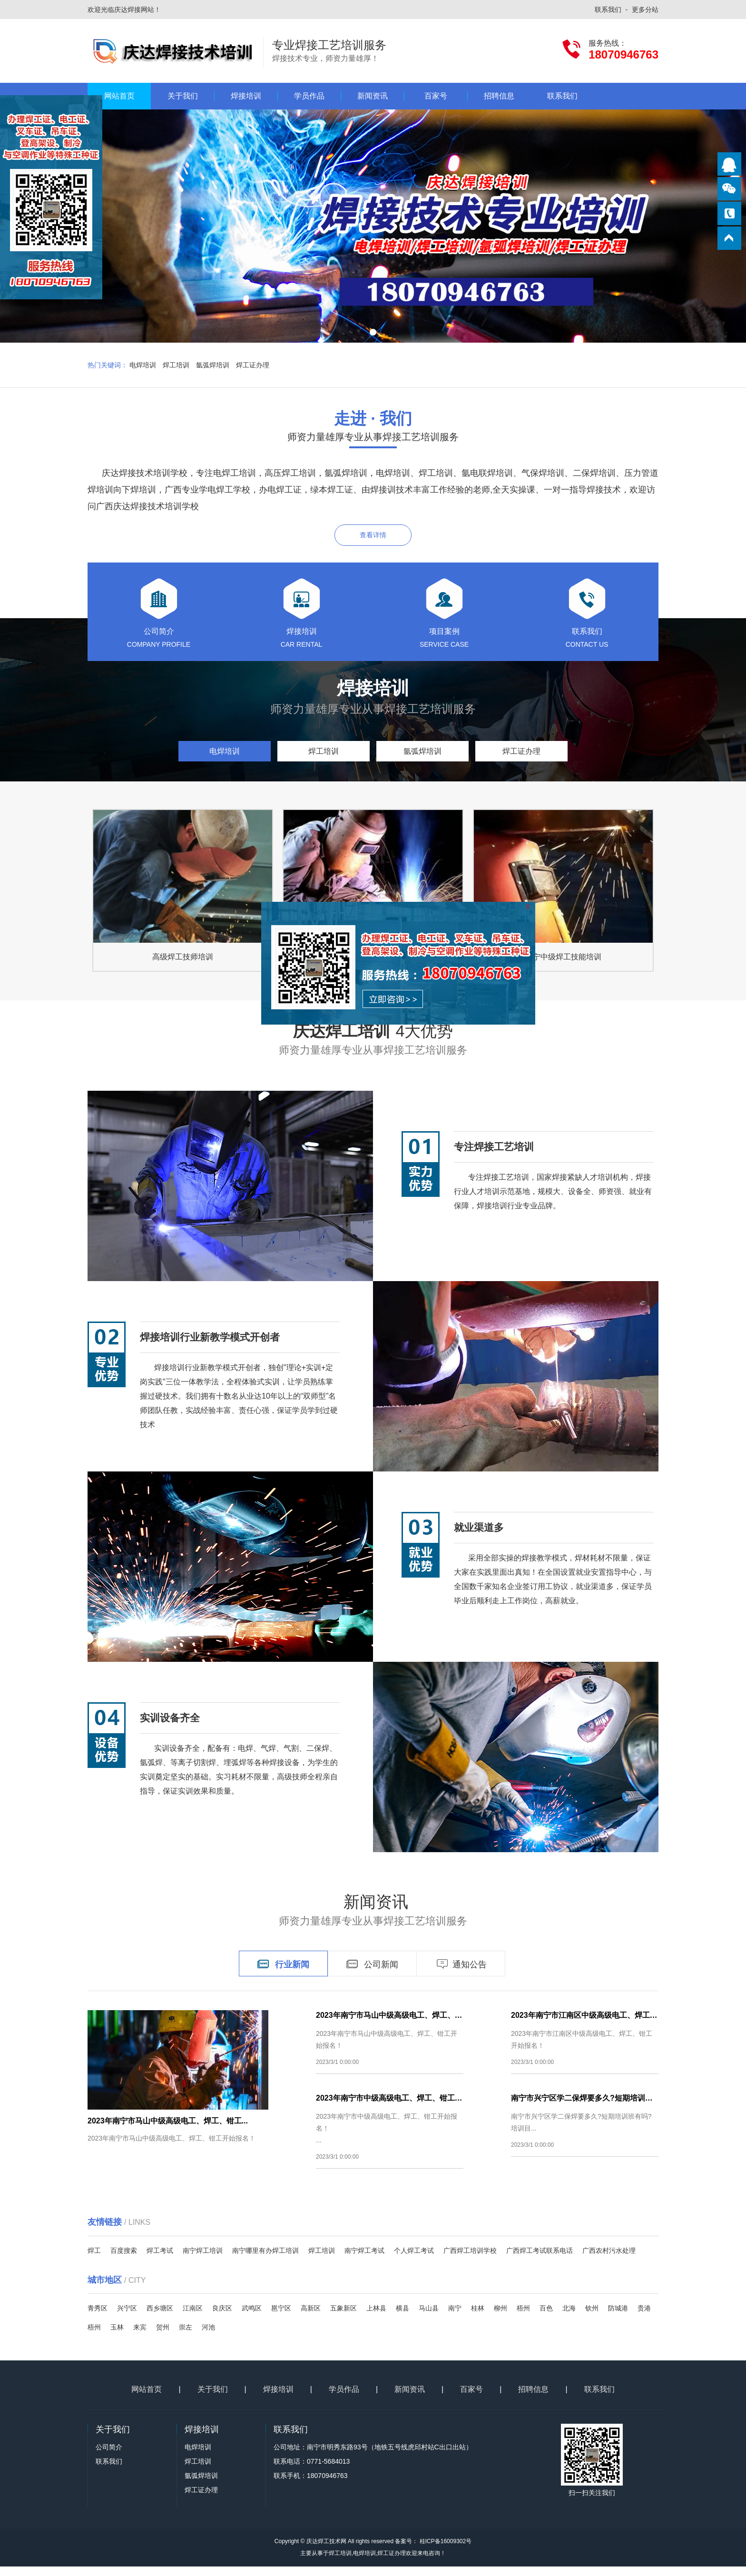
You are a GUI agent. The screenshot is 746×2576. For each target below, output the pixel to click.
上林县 (376, 2318)
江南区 (193, 2318)
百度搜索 (123, 2260)
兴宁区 (127, 2318)
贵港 (644, 2318)
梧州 (523, 2318)
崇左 (185, 2337)
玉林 (117, 2337)
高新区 (311, 2318)
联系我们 (608, 9)
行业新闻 (283, 1974)
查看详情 (373, 535)
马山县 (429, 2318)
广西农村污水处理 (609, 2260)
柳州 (500, 2318)
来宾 (140, 2337)
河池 (208, 2337)
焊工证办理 (252, 365)
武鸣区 (252, 2318)
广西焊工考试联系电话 (539, 2260)
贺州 (162, 2337)
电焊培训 (142, 365)
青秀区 (98, 2318)
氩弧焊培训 (212, 365)
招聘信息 (499, 96)
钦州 (592, 2318)
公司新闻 (372, 1974)
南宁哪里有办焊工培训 (265, 2260)
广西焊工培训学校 (470, 2260)
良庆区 (222, 2318)
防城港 (618, 2318)
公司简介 (109, 2456)
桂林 (477, 2318)
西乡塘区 (160, 2318)
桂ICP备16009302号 (444, 2550)
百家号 (435, 96)
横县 (402, 2318)
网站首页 (119, 96)
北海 (569, 2318)
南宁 (454, 2318)
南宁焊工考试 (364, 2260)
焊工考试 (160, 2260)
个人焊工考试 (414, 2260)
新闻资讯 (372, 96)
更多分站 (645, 9)
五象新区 (343, 2318)
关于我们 (182, 96)
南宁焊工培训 (203, 2260)
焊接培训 (246, 96)
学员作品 (309, 96)
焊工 (94, 2260)
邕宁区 (281, 2318)
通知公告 (461, 1974)
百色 (546, 2318)
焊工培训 (176, 365)
